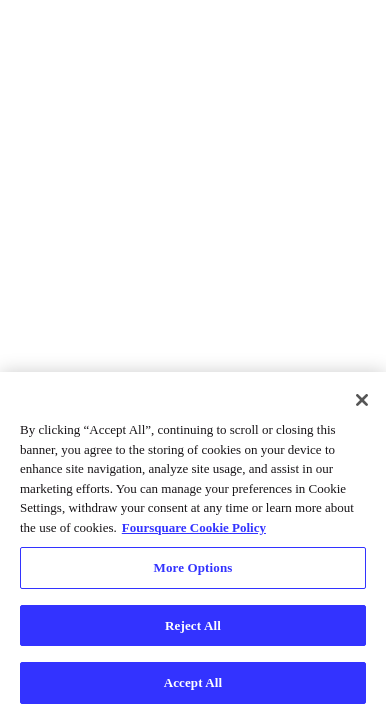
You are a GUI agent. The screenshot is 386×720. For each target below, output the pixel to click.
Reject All (193, 625)
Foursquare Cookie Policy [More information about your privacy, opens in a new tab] (194, 527)
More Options (193, 567)
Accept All (193, 682)
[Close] (362, 400)
